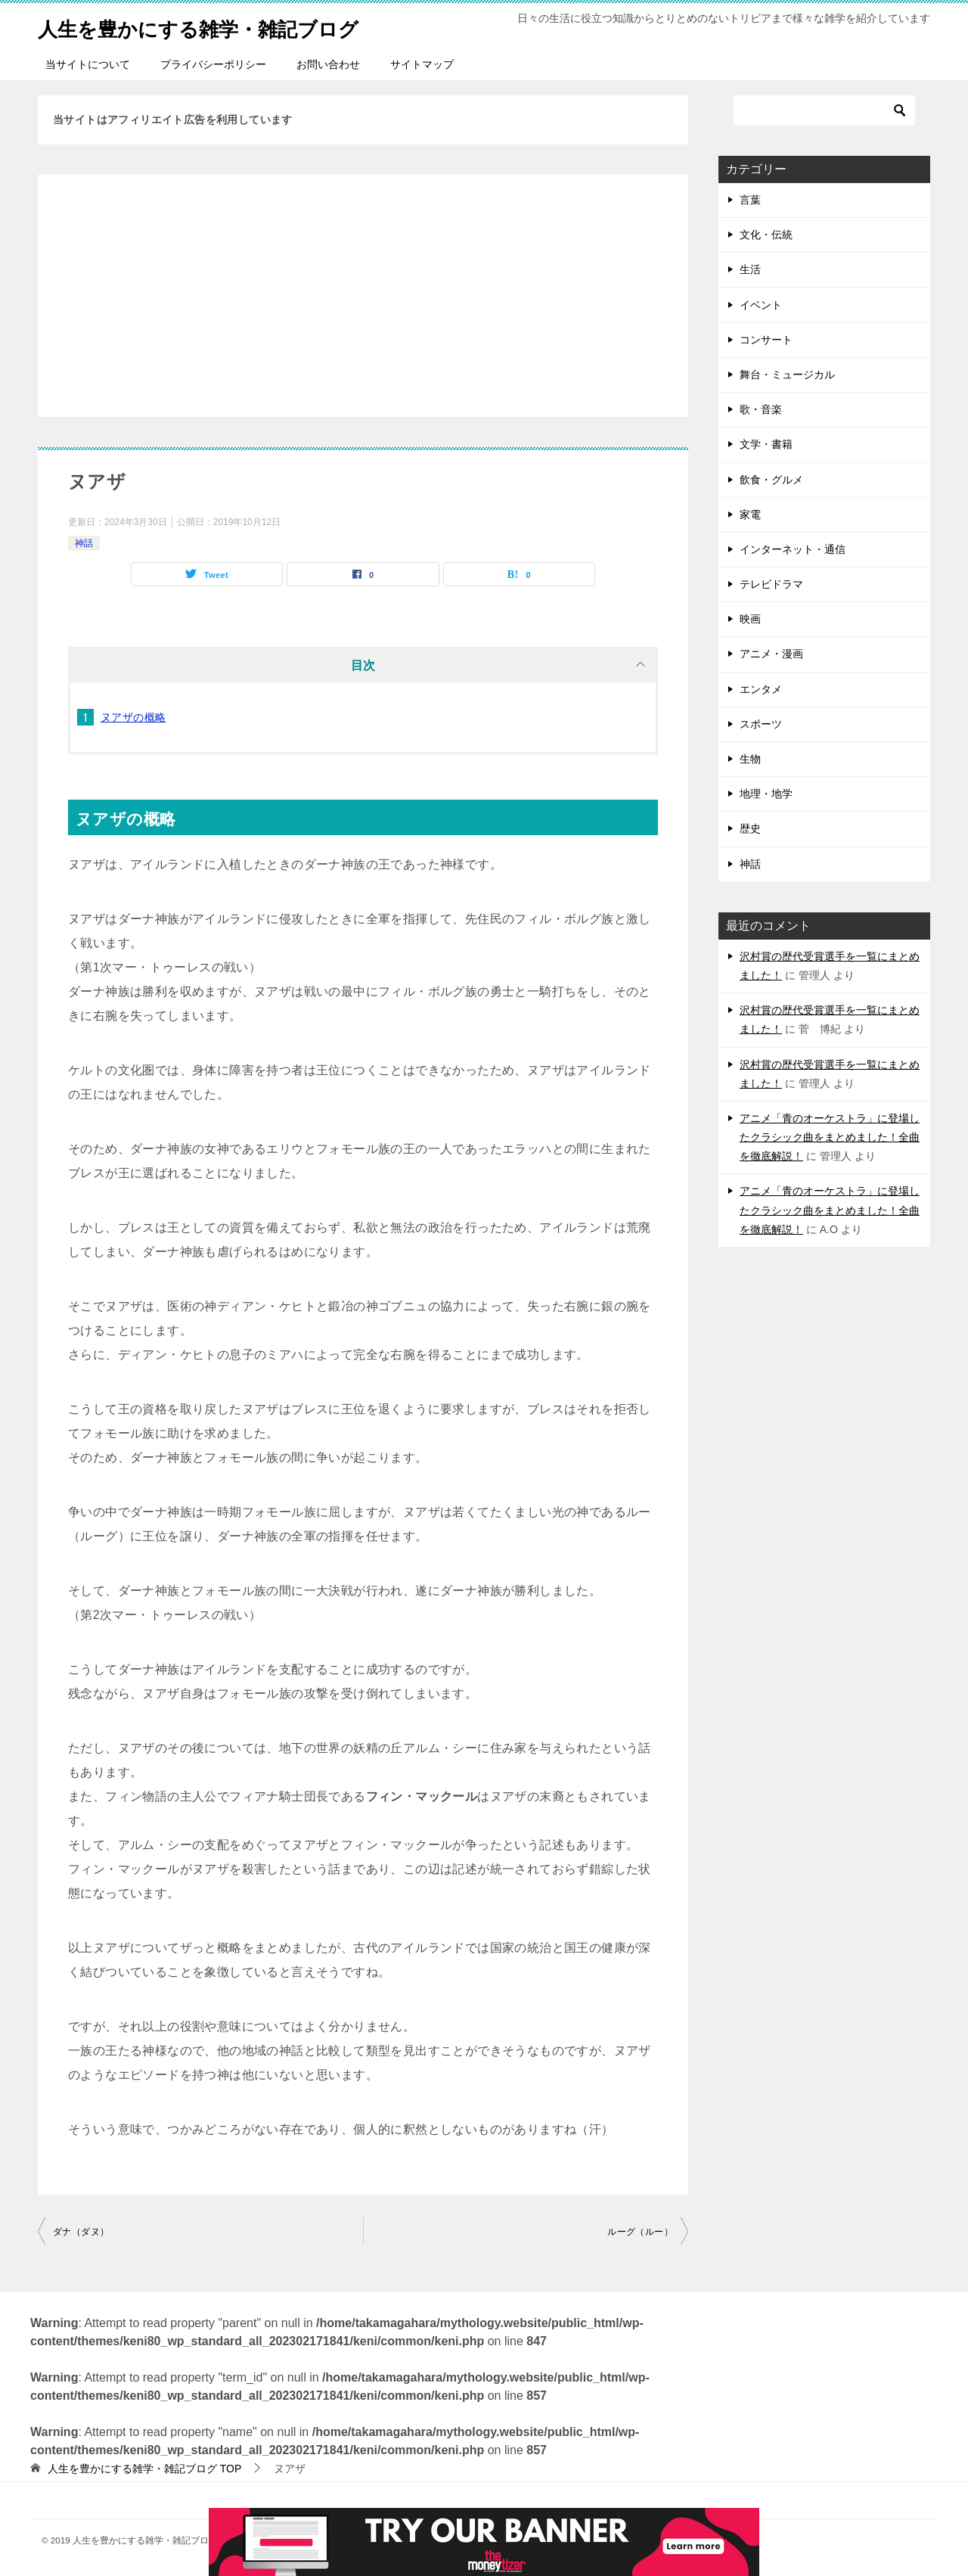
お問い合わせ (328, 64)
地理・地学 (766, 794)
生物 (750, 759)
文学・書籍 (766, 444)
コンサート (766, 340)
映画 (750, 619)
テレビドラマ (771, 584)
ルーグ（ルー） (640, 2231)
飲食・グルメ (771, 480)
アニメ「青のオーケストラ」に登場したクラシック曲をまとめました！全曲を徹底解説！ (830, 1137)
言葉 (750, 200)
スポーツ (761, 724)
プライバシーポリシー (213, 64)
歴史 (750, 828)
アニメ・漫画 (771, 654)
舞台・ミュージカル (787, 374)
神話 (84, 543)
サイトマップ (422, 64)
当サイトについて (87, 64)
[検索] (824, 110)
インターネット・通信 (792, 549)
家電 (750, 514)
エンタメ (761, 689)
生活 (750, 269)
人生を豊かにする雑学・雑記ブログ (222, 26)
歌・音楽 (761, 409)
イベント (761, 305)
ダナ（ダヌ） (81, 2231)
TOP (144, 2469)
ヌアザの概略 (133, 717)
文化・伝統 (766, 234)
